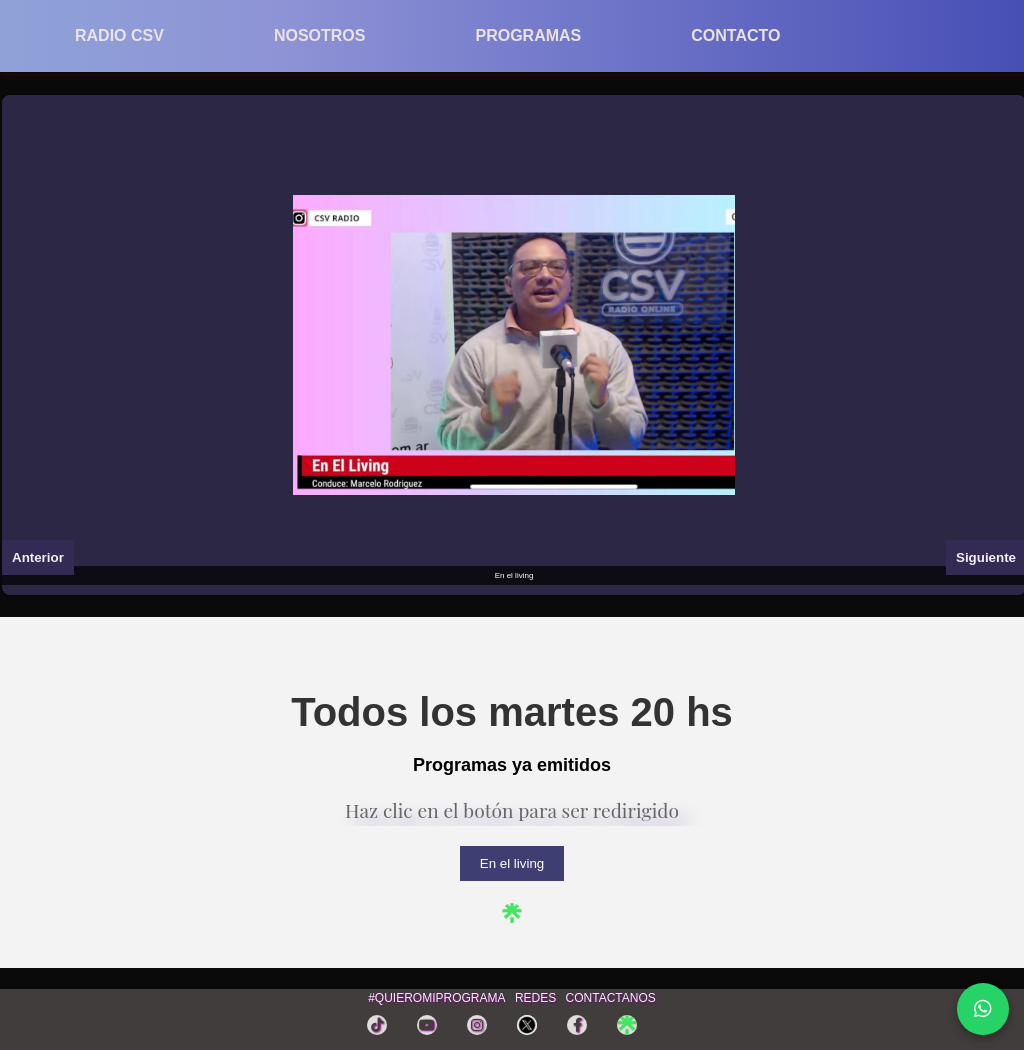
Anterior (38, 557)
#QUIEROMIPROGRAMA (436, 998)
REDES (535, 998)
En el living (512, 863)
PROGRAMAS (528, 35)
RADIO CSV (119, 35)
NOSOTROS (320, 35)
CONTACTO (735, 35)
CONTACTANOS (611, 998)
